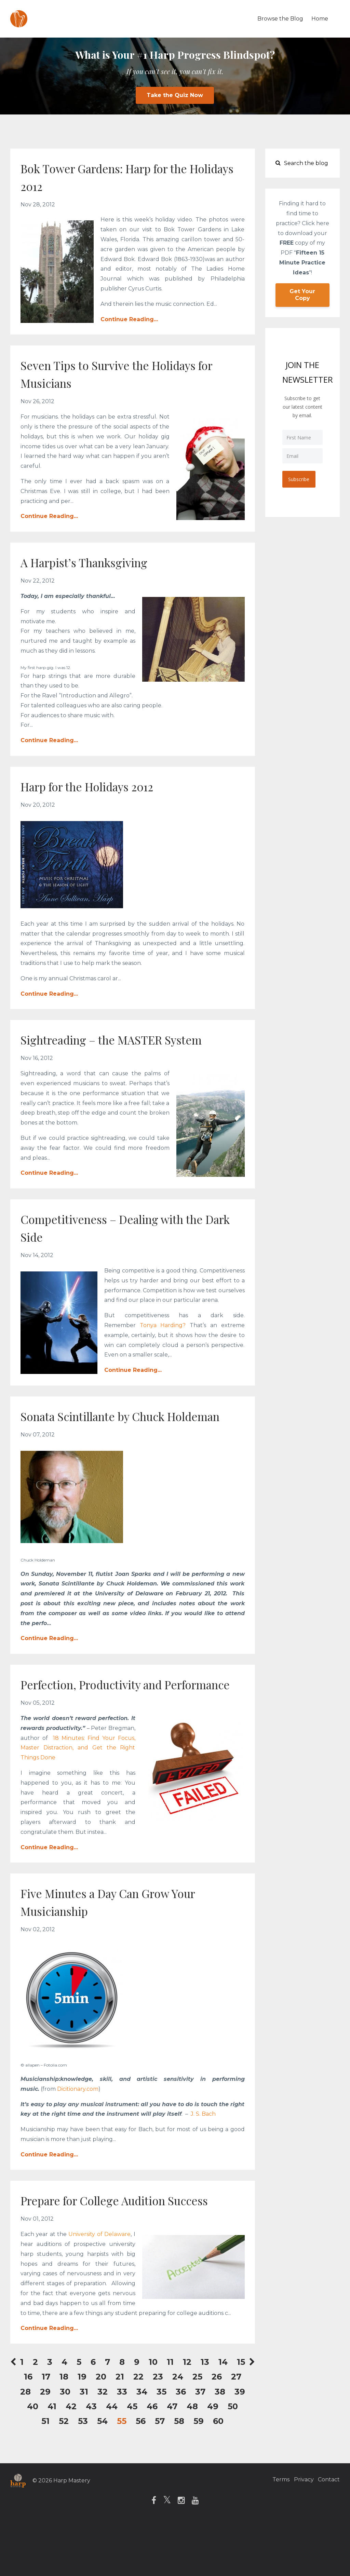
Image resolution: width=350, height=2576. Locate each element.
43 (91, 2460)
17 (46, 2430)
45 (132, 2460)
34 (141, 2445)
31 (84, 2445)
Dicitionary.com (77, 2124)
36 (181, 2445)
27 (236, 2430)
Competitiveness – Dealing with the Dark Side (130, 1227)
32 (102, 2445)
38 (220, 2445)
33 (122, 2445)
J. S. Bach (203, 2149)
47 (172, 2460)
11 (170, 2415)
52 (64, 2474)
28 (25, 2445)
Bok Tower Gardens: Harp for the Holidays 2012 (122, 176)
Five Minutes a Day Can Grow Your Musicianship (127, 1937)
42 (71, 2460)
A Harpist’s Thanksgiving (97, 562)
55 (121, 2474)
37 (200, 2445)
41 (52, 2460)
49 (212, 2460)
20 (101, 2430)
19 (82, 2430)
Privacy (300, 2534)
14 (223, 2415)
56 (141, 2474)
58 (179, 2474)
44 (112, 2460)
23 (158, 2430)
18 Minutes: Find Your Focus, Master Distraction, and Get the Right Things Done (78, 1783)
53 (83, 2474)
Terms (273, 2534)
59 (198, 2474)
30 (65, 2445)
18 (63, 2430)
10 (153, 2415)
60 (218, 2474)
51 (45, 2474)
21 (120, 2430)
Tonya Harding (161, 1325)
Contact (329, 2534)
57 (160, 2474)
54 (102, 2474)
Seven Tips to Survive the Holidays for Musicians (126, 373)
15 (241, 2415)
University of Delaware (99, 2287)
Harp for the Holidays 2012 (102, 786)
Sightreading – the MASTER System (130, 1039)
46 (152, 2460)
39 (239, 2445)
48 (192, 2460)
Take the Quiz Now (175, 95)
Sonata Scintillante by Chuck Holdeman (109, 1424)
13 (205, 2415)
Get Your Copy (302, 294)
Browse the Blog (280, 18)
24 (177, 2430)
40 (32, 2460)
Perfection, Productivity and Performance (106, 1710)
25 (197, 2430)
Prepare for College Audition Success (108, 2244)
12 (187, 2415)
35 (161, 2445)
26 (217, 2430)
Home (319, 18)
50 (233, 2460)
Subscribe (299, 478)
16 (28, 2430)
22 (138, 2430)
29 (45, 2445)
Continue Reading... (129, 319)
